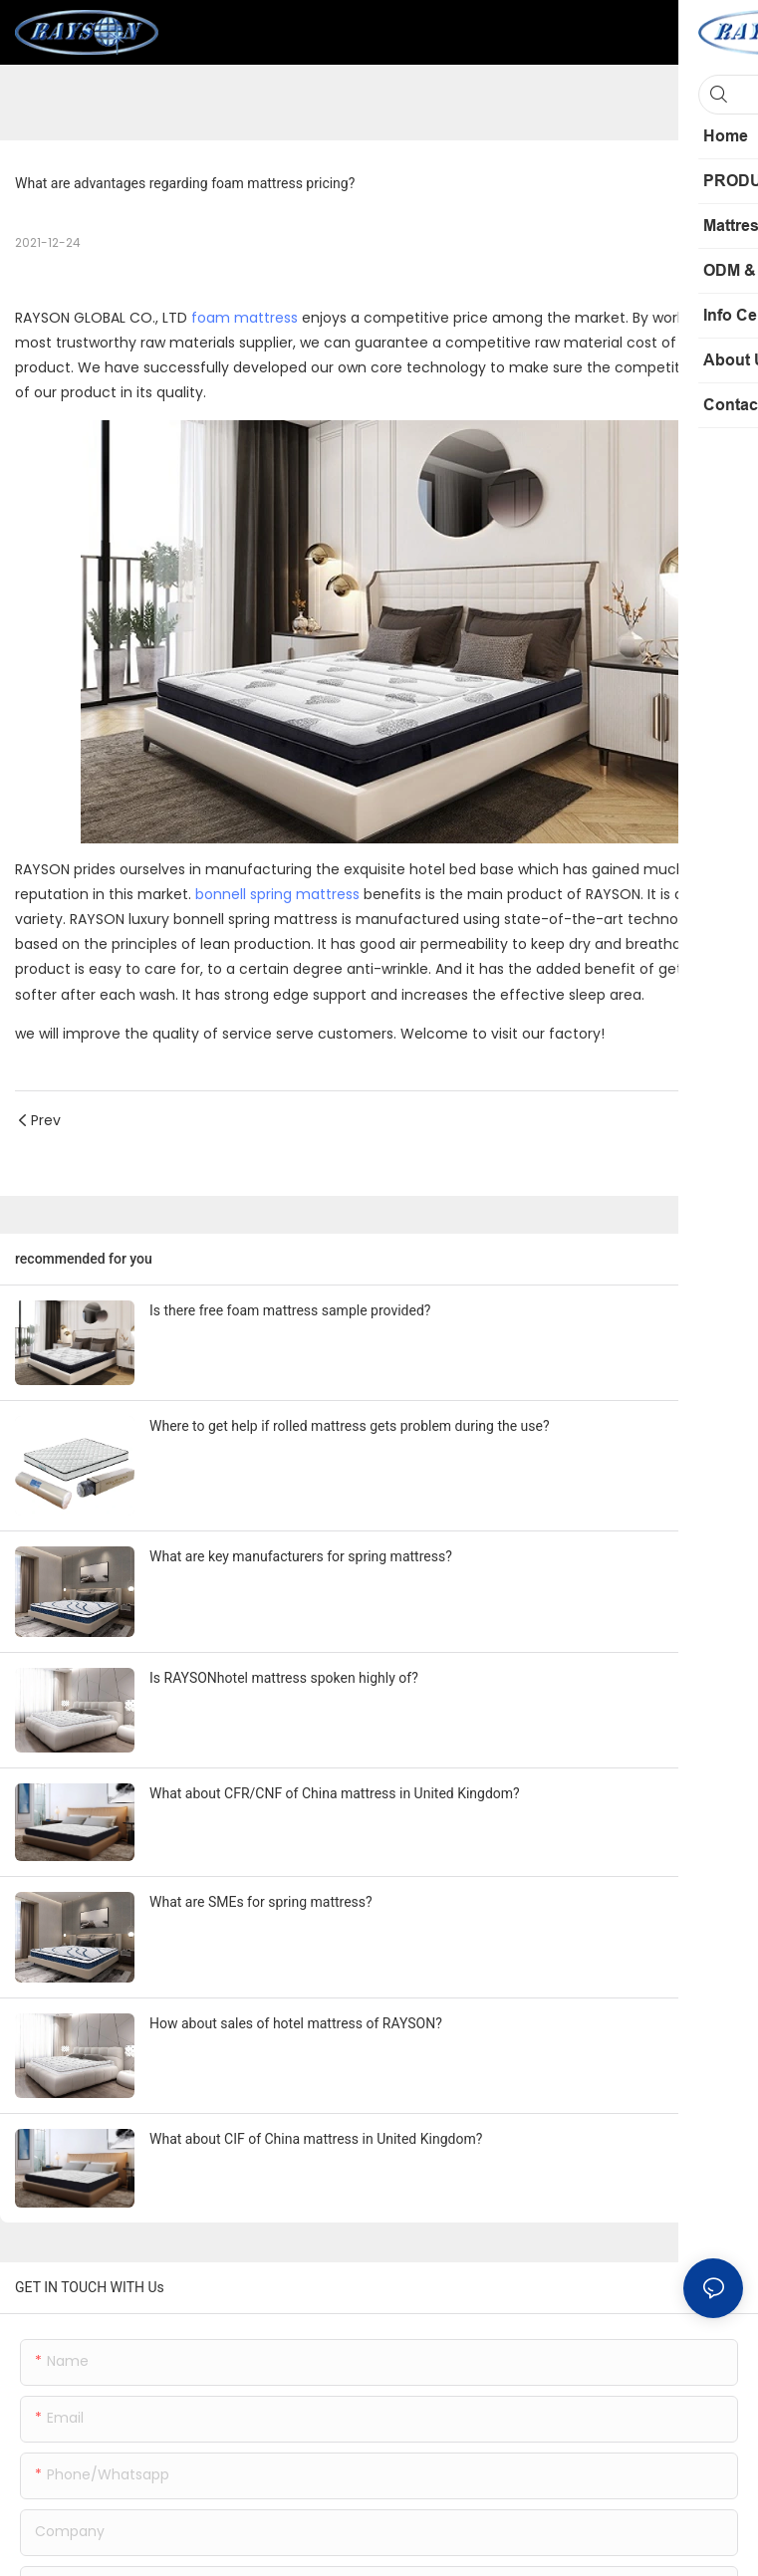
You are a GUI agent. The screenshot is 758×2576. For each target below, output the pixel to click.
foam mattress (244, 318)
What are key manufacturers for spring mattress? (300, 1556)
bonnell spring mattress (277, 894)
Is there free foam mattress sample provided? (289, 1310)
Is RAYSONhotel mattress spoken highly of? (283, 1678)
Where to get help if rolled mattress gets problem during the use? (349, 1426)
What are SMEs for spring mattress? (261, 1902)
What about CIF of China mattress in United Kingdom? (315, 2139)
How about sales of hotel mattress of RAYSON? (295, 2023)
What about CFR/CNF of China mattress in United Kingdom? (334, 1793)
